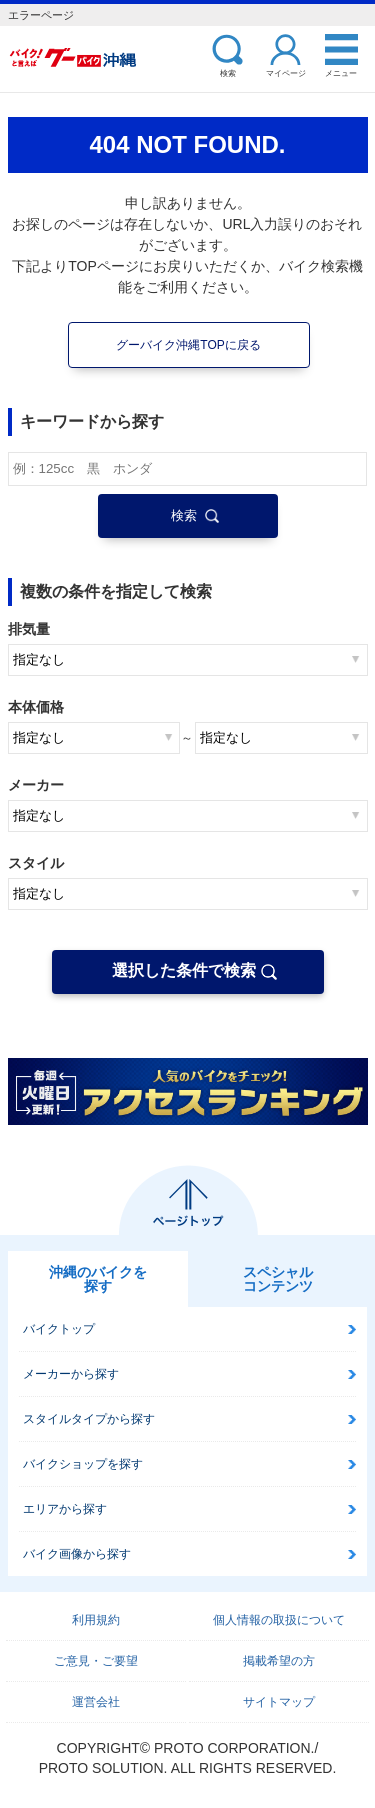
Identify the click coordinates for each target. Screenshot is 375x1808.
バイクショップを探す (83, 1464)
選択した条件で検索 (184, 970)
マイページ (286, 72)
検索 (228, 72)
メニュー (341, 72)
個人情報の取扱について (279, 1620)
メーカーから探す (71, 1374)
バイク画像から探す (77, 1554)
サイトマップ (279, 1702)
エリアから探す (65, 1509)
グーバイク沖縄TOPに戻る (188, 345)
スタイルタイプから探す (89, 1419)
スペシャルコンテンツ (278, 1279)
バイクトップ (59, 1329)
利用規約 (96, 1620)
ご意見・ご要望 (96, 1661)
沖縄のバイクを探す (98, 1279)
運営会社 (96, 1702)
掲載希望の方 (279, 1661)
